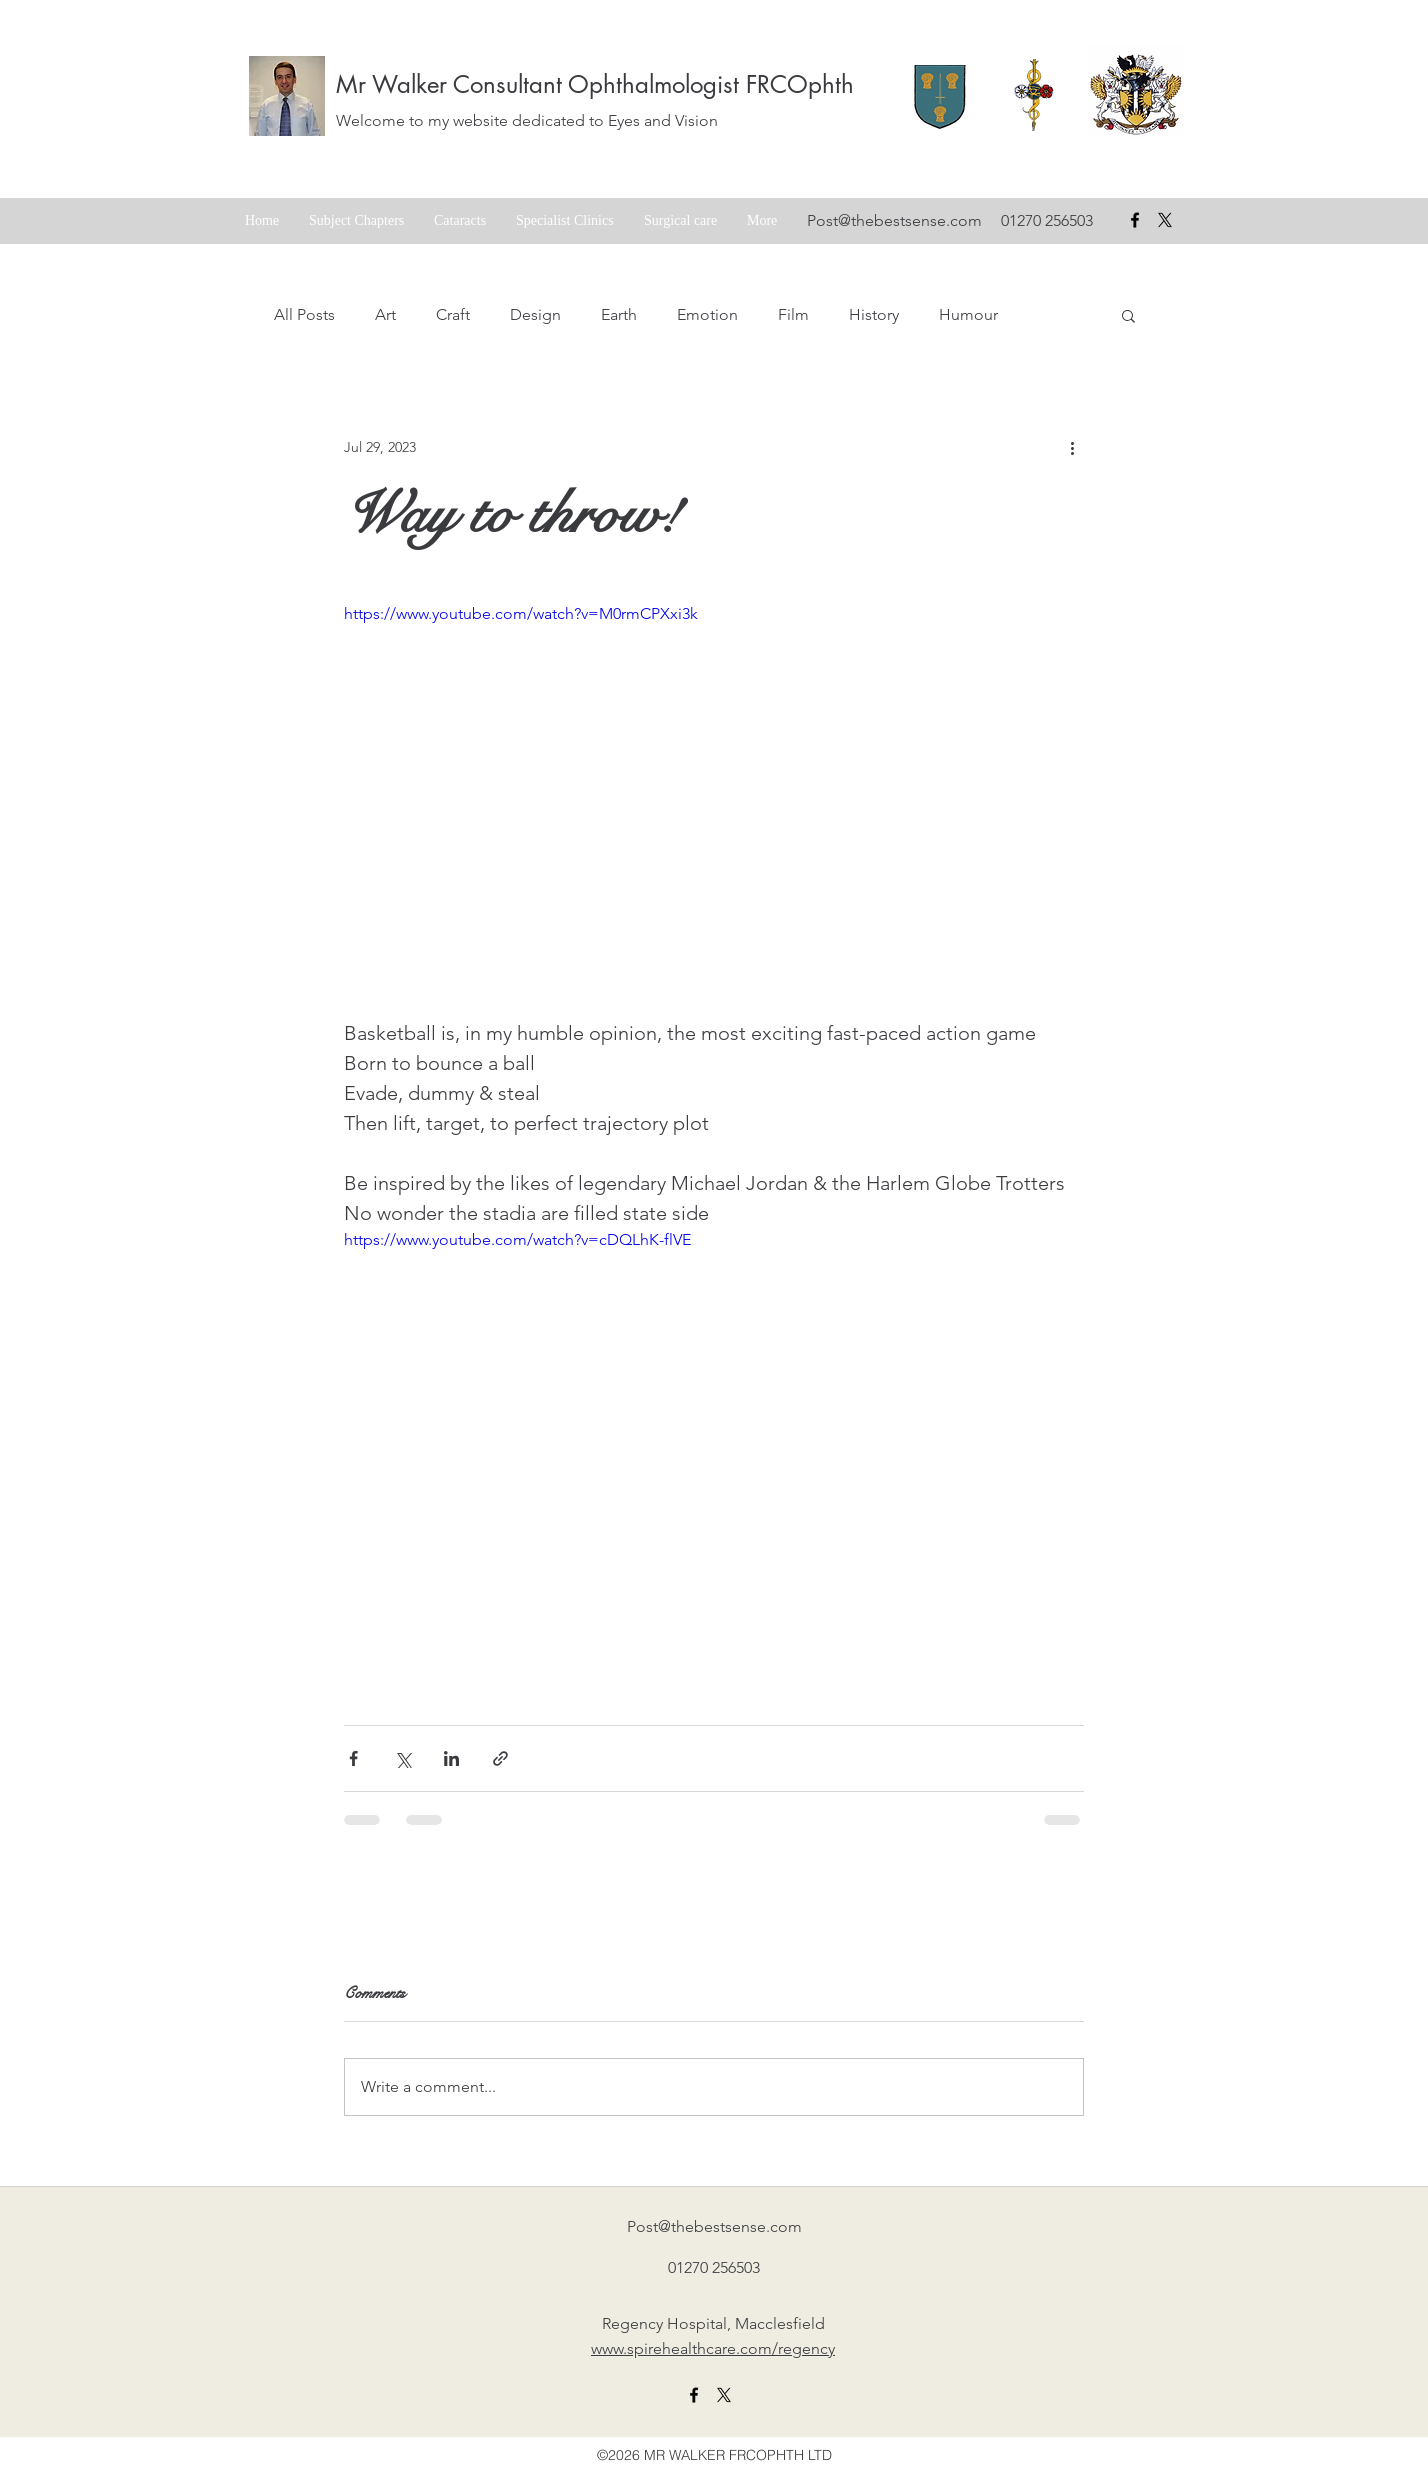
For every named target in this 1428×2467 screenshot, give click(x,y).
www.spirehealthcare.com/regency (713, 2348)
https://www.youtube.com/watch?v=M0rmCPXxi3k (521, 613)
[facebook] (1135, 220)
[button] (1128, 315)
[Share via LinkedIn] (451, 1758)
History (874, 314)
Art (385, 314)
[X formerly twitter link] (724, 2395)
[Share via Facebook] (353, 1758)
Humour (968, 314)
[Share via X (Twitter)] (402, 1758)
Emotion (707, 314)
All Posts (304, 314)
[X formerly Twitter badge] (1165, 220)
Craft (453, 314)
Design (535, 314)
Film (793, 314)
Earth (619, 314)
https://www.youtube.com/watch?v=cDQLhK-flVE (517, 1239)
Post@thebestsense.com (894, 220)
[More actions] (1072, 447)
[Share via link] (500, 1758)
